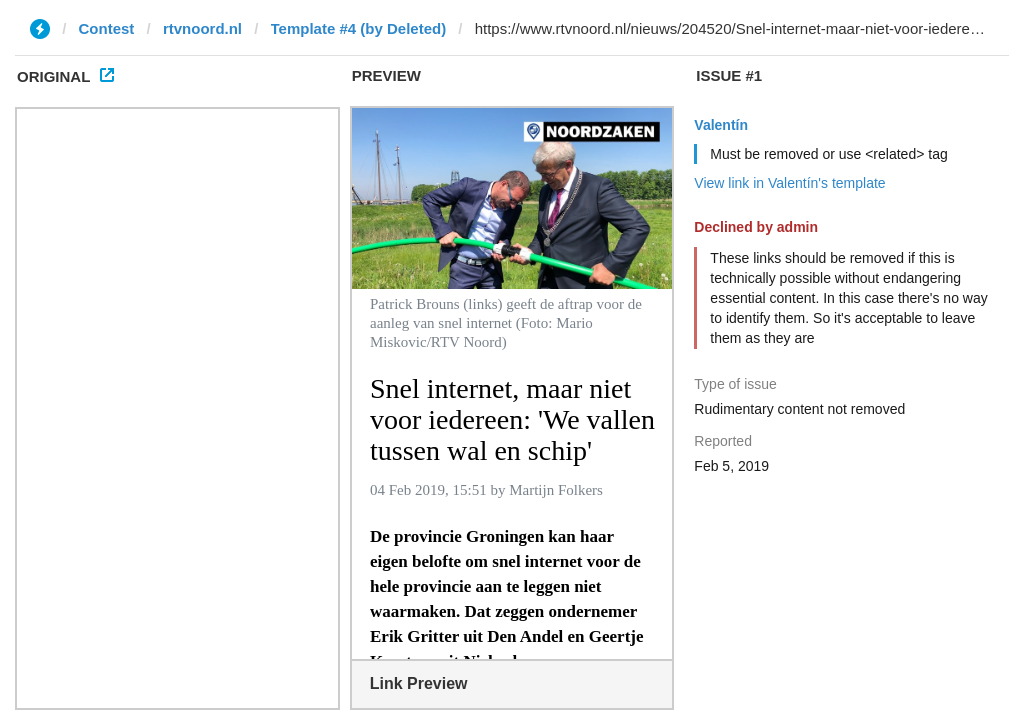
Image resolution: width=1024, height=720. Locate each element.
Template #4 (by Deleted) (359, 28)
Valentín (721, 125)
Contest (107, 28)
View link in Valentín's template (789, 183)
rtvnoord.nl (202, 28)
